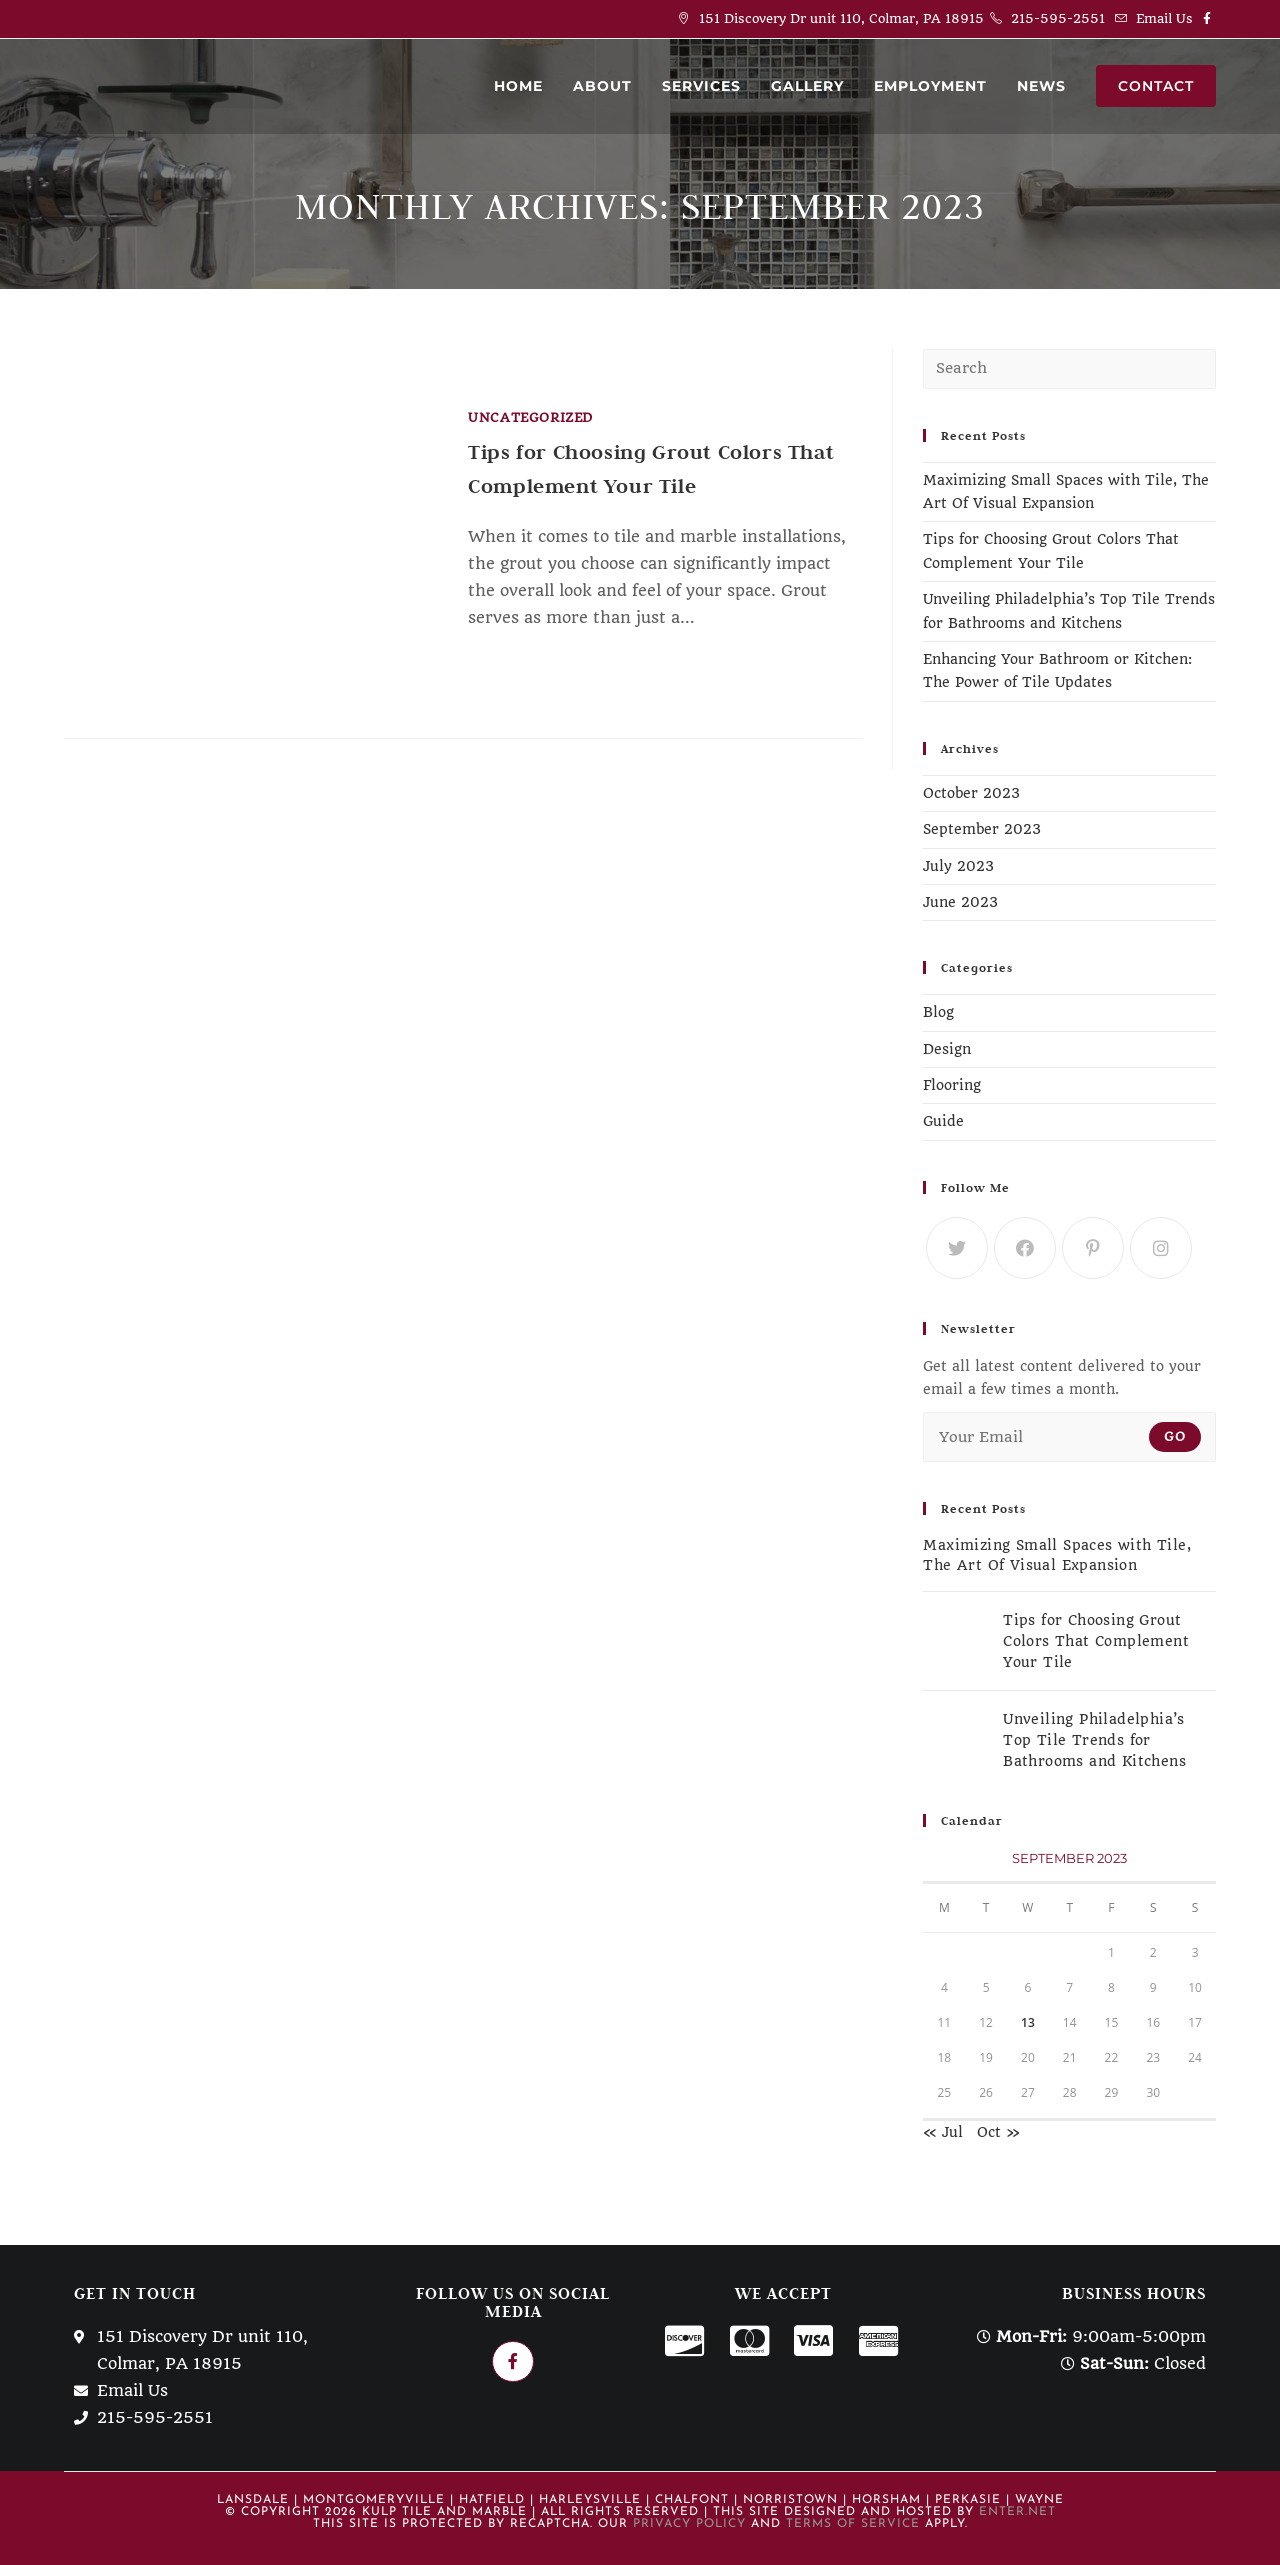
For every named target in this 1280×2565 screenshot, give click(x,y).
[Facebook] (1025, 1248)
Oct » (998, 2132)
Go (1175, 1436)
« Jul (943, 2132)
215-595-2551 (1058, 18)
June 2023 (960, 902)
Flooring (952, 1085)
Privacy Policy (689, 2524)
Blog (938, 1012)
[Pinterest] (1093, 1248)
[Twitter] (957, 1248)
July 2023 (958, 866)
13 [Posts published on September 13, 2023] (1028, 2022)
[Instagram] (1161, 1248)
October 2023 (971, 793)
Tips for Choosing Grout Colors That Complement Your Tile (1096, 1641)
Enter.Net (1017, 2512)
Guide (943, 1121)
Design (947, 1049)
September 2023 (982, 829)
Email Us (1164, 18)
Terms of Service (853, 2524)
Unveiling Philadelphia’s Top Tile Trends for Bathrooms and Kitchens (1094, 1740)
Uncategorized (530, 417)
